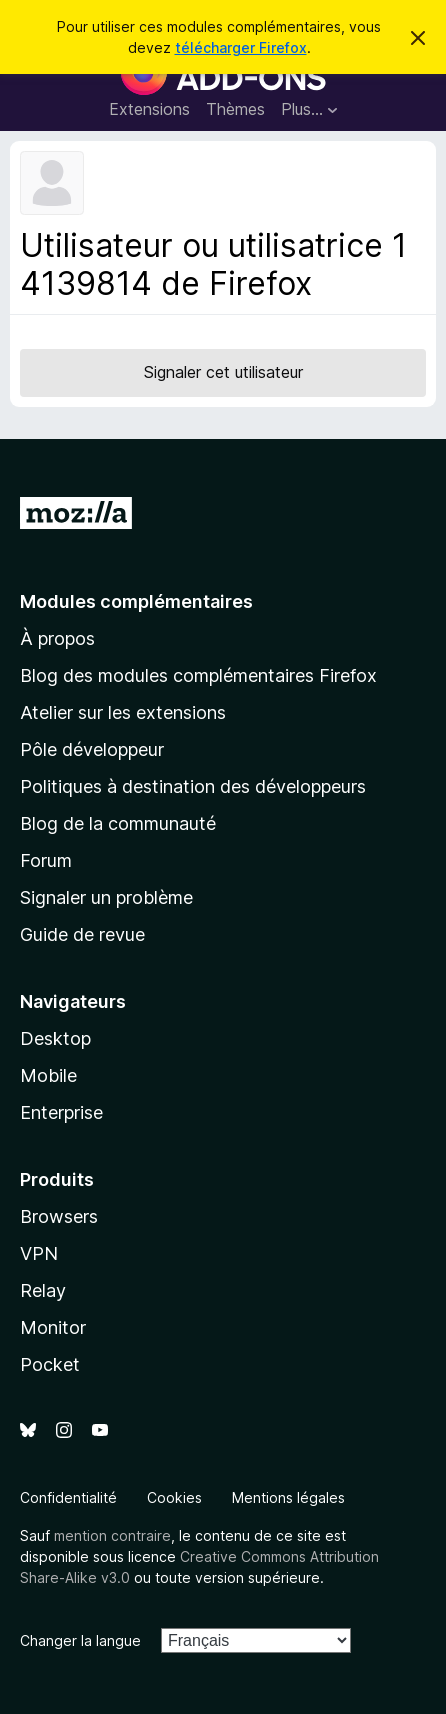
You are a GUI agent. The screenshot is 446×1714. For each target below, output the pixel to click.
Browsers (59, 1216)
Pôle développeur (92, 749)
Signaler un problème (106, 897)
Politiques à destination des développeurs (193, 786)
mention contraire (112, 1535)
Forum (46, 860)
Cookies (174, 1497)
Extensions (149, 109)
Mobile (48, 1075)
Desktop (55, 1038)
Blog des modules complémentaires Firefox (198, 675)
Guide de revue (82, 934)
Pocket (50, 1364)
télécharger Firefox (241, 47)
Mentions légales (288, 1497)
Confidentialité (68, 1497)
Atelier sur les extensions (123, 712)
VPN (39, 1253)
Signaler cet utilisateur (223, 372)
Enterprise (61, 1112)
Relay (43, 1290)
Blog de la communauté (118, 823)
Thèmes (235, 109)
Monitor (53, 1327)
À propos (57, 638)
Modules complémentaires (136, 601)
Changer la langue (80, 1640)
